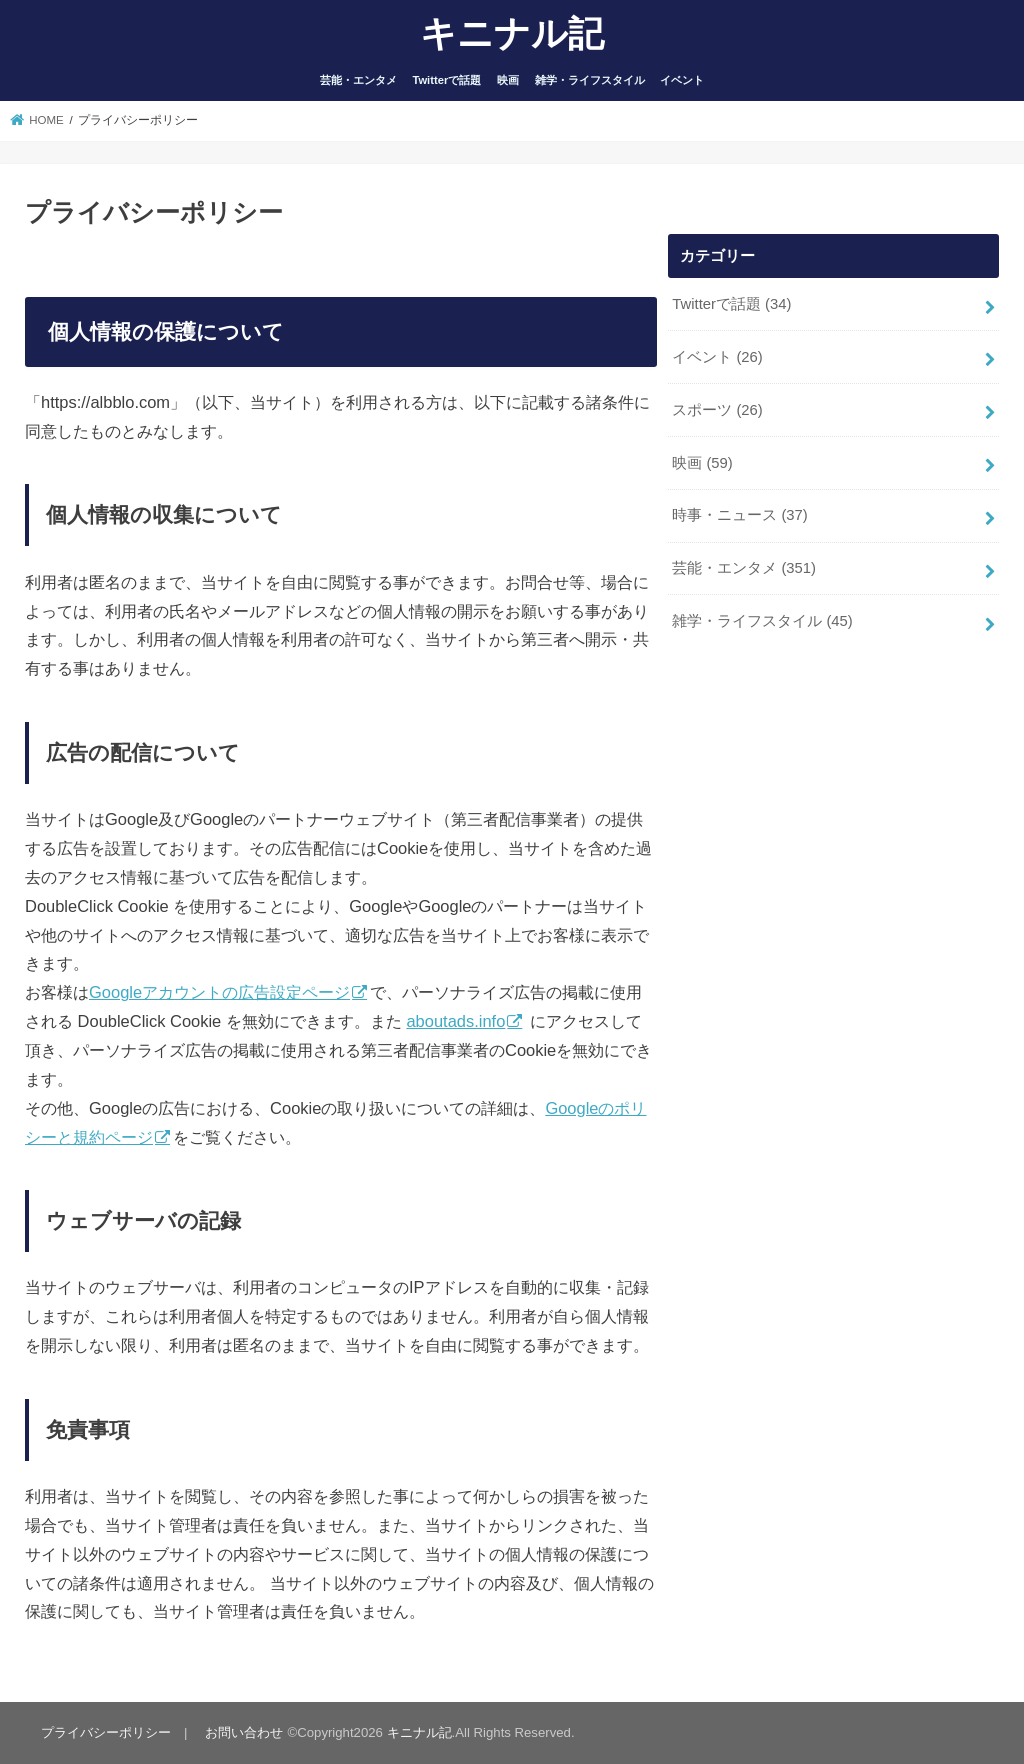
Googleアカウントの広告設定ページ (219, 992)
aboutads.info (455, 1021)
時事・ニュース (740, 515)
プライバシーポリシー (106, 1732)
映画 (508, 80)
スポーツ (717, 410)
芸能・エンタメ (358, 80)
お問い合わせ (244, 1732)
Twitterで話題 (446, 80)
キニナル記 (512, 32)
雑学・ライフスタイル (590, 80)
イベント (682, 80)
